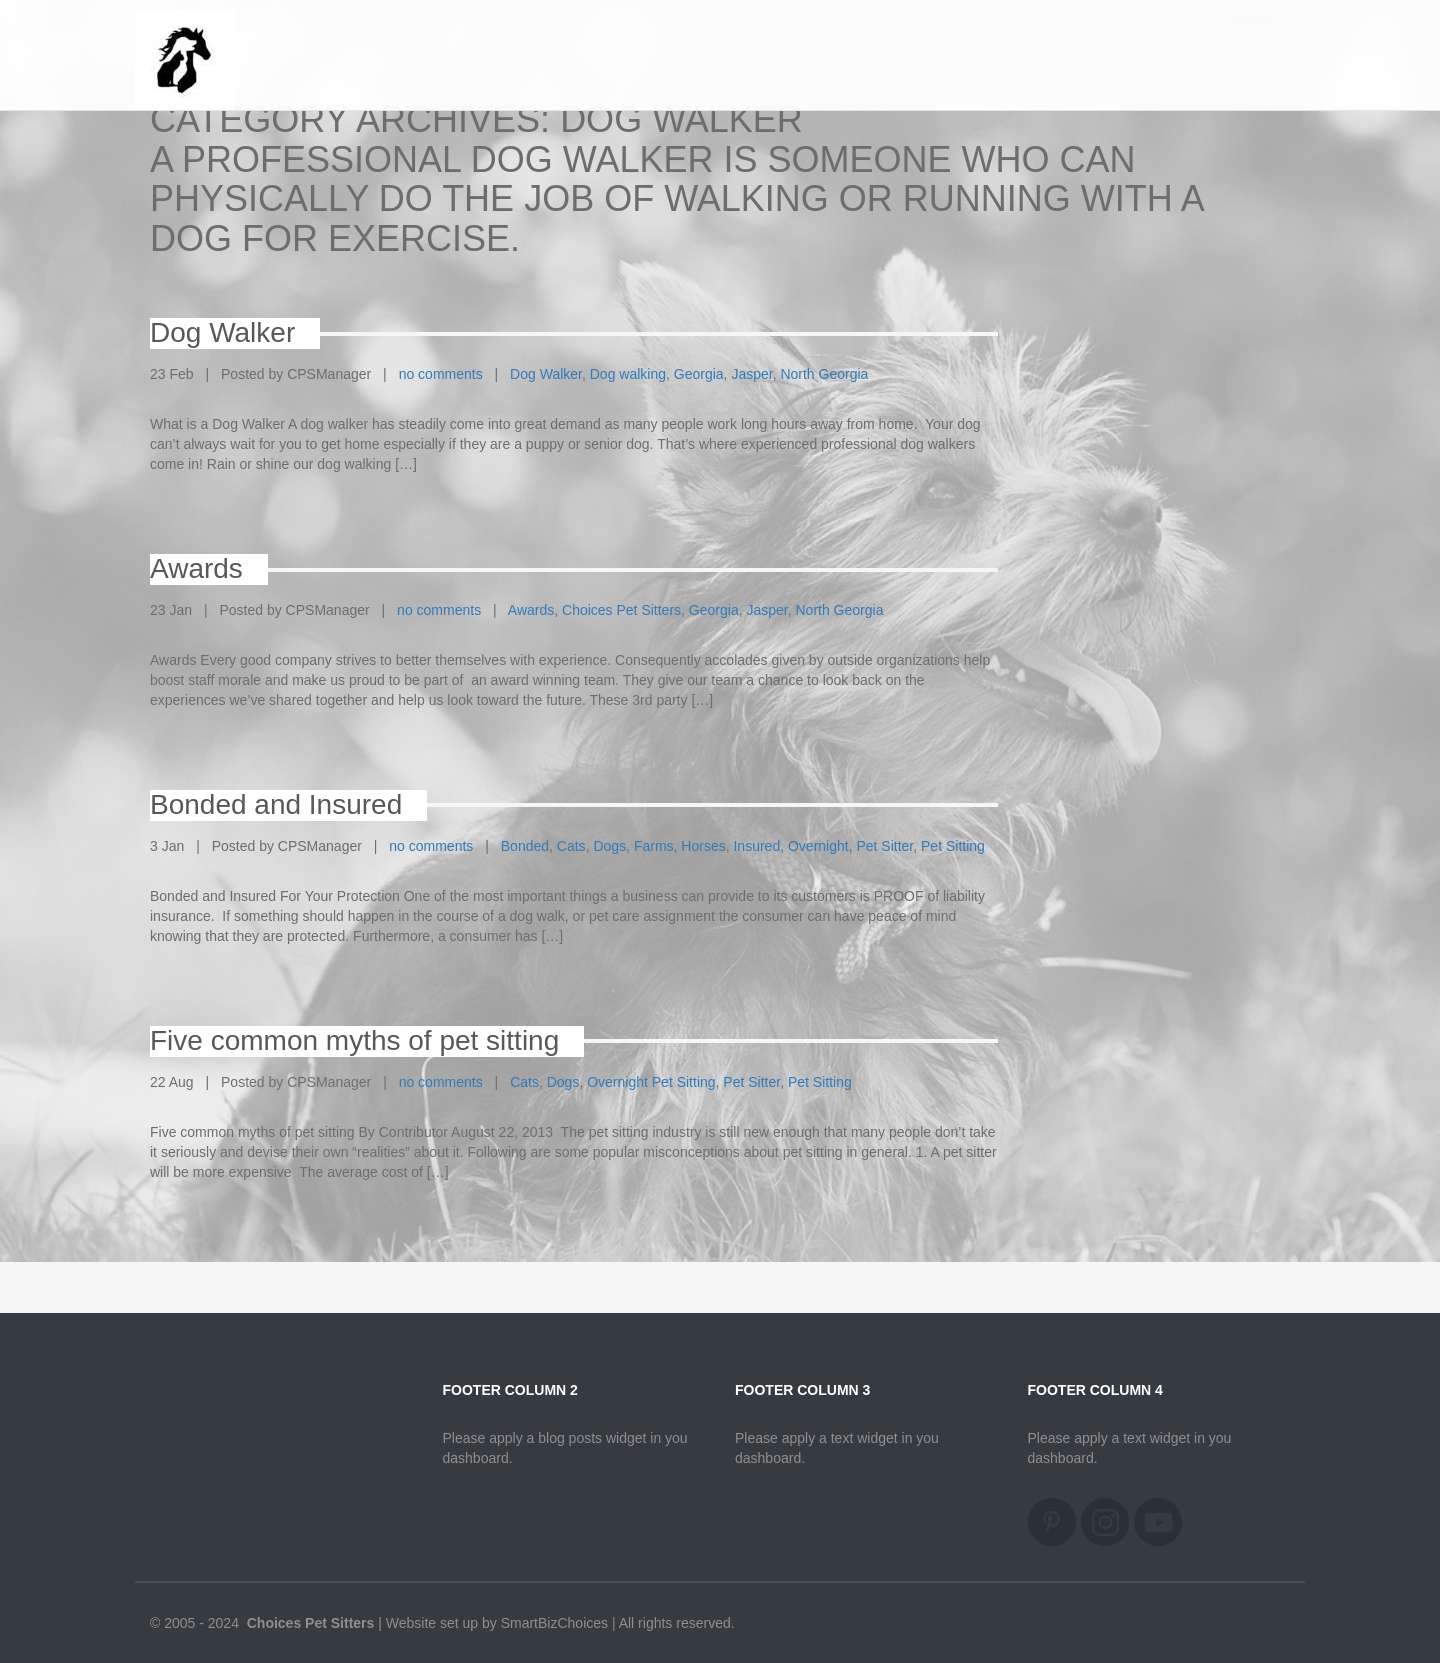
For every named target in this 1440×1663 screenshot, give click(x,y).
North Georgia (824, 374)
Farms (654, 846)
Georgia (699, 374)
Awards (531, 610)
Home (1250, 39)
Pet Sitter (884, 846)
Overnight (818, 846)
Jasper (751, 374)
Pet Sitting (953, 846)
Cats (571, 846)
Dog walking (628, 374)
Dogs (609, 846)
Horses (703, 846)
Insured (756, 846)
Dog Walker (546, 374)
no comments (441, 374)
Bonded (525, 846)
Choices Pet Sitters (621, 610)
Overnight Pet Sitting (651, 1082)
